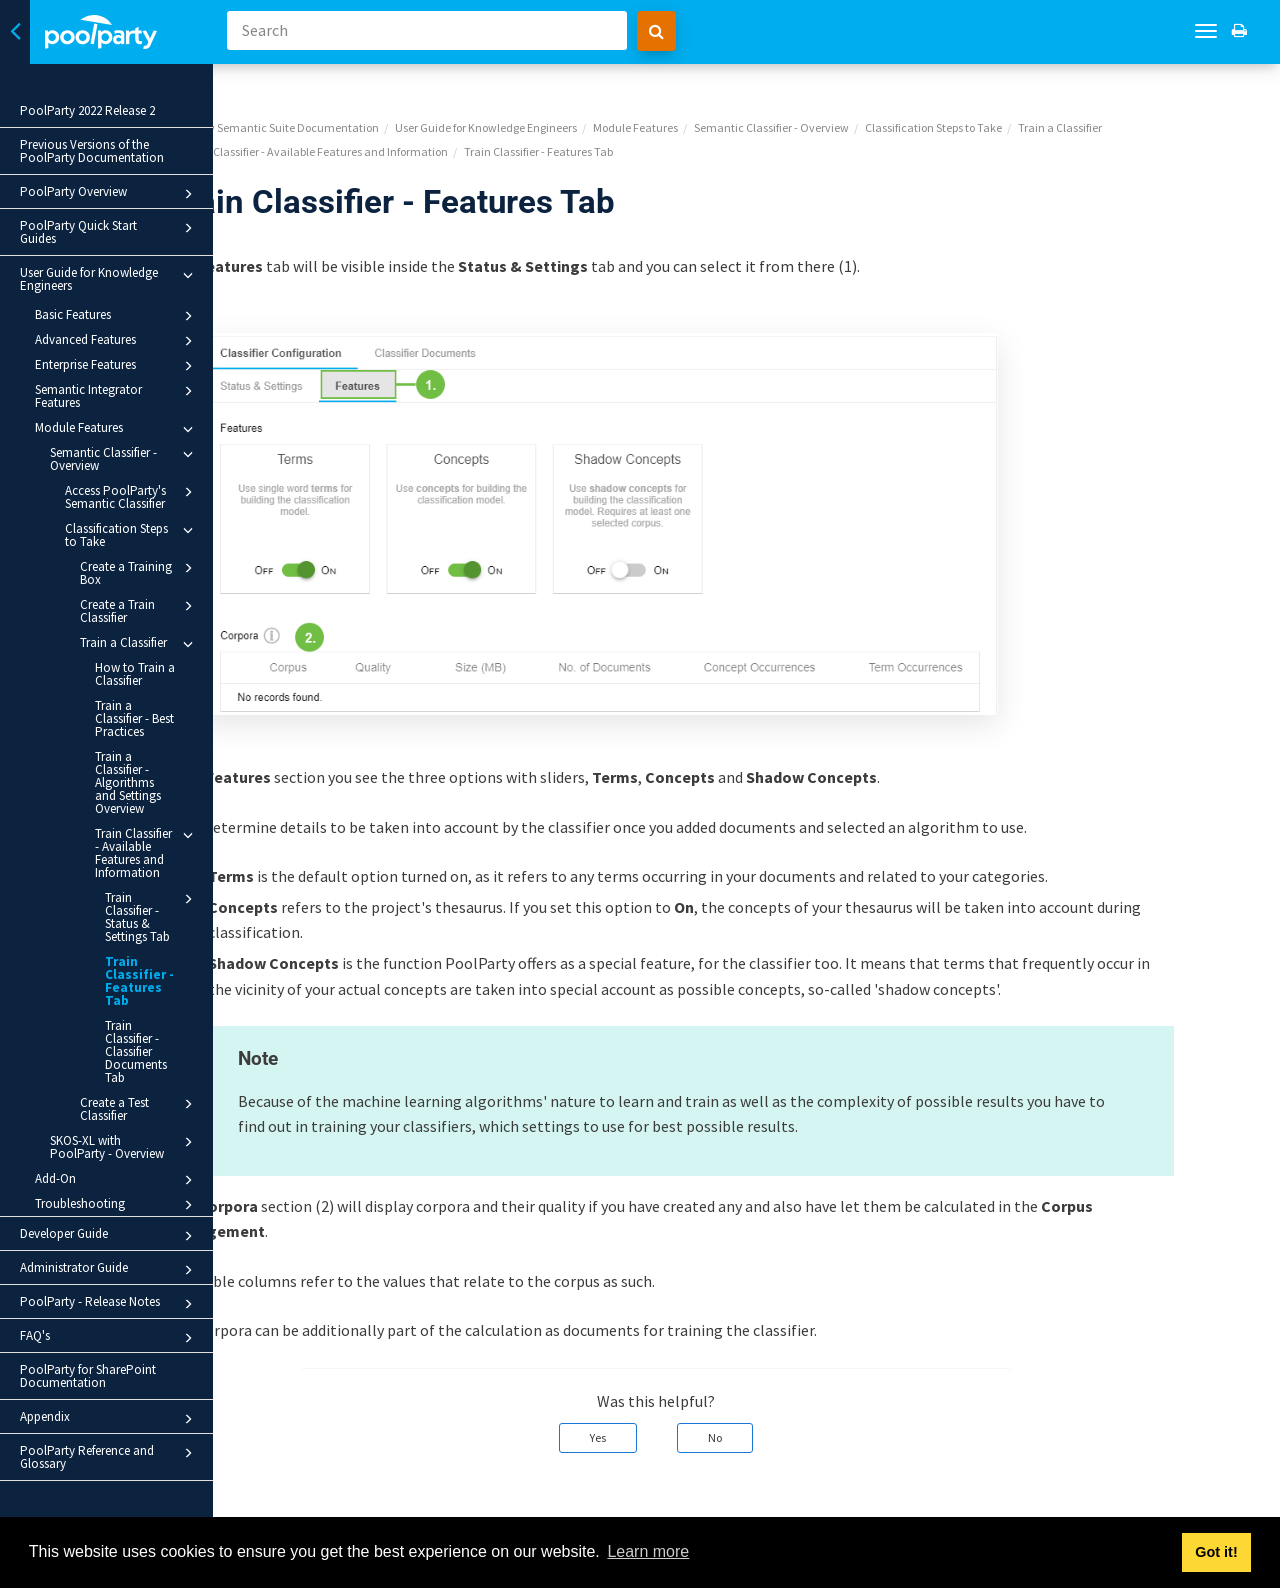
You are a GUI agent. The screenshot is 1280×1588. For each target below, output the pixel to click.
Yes (689, 1405)
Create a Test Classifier (139, 1108)
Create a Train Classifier (139, 610)
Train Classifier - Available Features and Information (147, 852)
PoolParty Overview (109, 194)
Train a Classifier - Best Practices (134, 718)
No (806, 1405)
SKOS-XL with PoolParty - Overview (124, 1146)
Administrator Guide (109, 1270)
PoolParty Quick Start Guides (109, 232)
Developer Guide (109, 1236)
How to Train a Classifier (135, 674)
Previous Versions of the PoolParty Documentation (92, 151)
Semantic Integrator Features (117, 395)
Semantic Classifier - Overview (124, 458)
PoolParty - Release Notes (109, 1304)
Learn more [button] (648, 1551)
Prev (280, 1504)
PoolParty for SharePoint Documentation (88, 1376)
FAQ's (109, 1338)
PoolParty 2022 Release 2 (87, 110)
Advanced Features (117, 341)
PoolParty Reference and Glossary (109, 1457)
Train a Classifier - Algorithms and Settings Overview (128, 782)
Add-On (117, 1180)
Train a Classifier (139, 644)
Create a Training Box (139, 572)
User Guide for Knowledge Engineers (109, 279)
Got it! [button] (1216, 1552)
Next (1243, 1504)
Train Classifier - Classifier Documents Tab (136, 1051)
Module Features (117, 429)
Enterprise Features (117, 366)
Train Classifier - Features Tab (139, 981)
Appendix (109, 1419)
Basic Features (117, 316)
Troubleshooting (117, 1205)
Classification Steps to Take (132, 534)
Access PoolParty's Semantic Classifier (132, 496)
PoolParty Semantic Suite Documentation (363, 95)
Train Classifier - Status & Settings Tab (152, 916)
